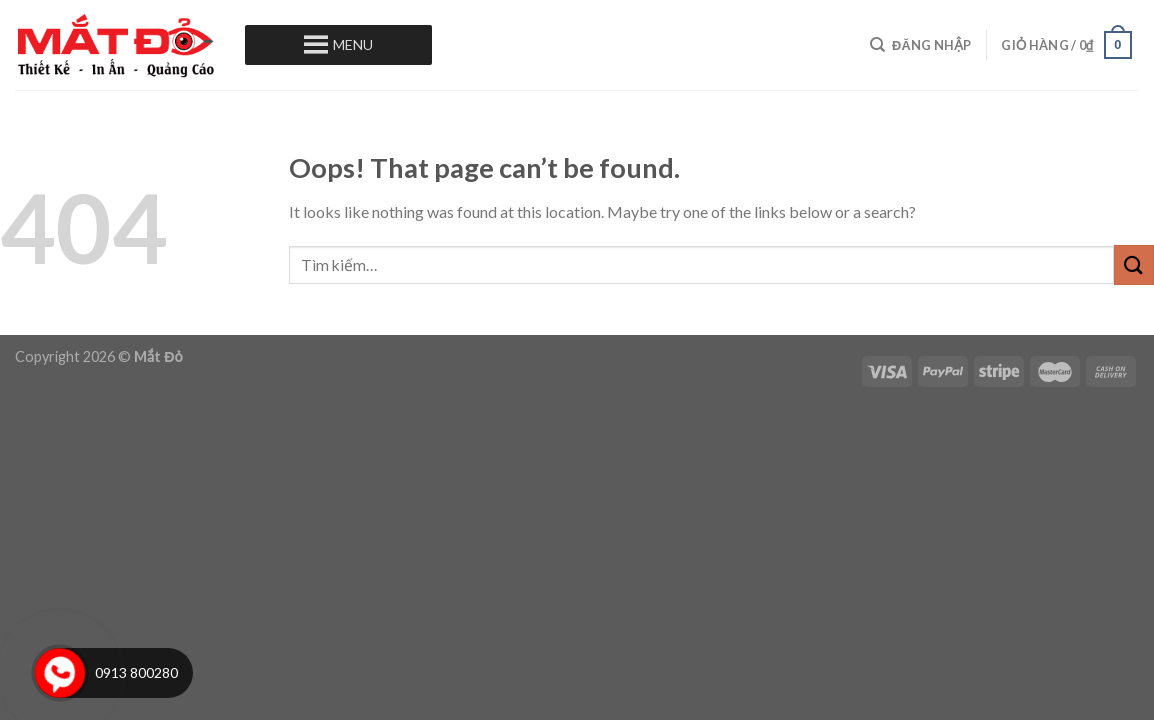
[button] (353, 45)
